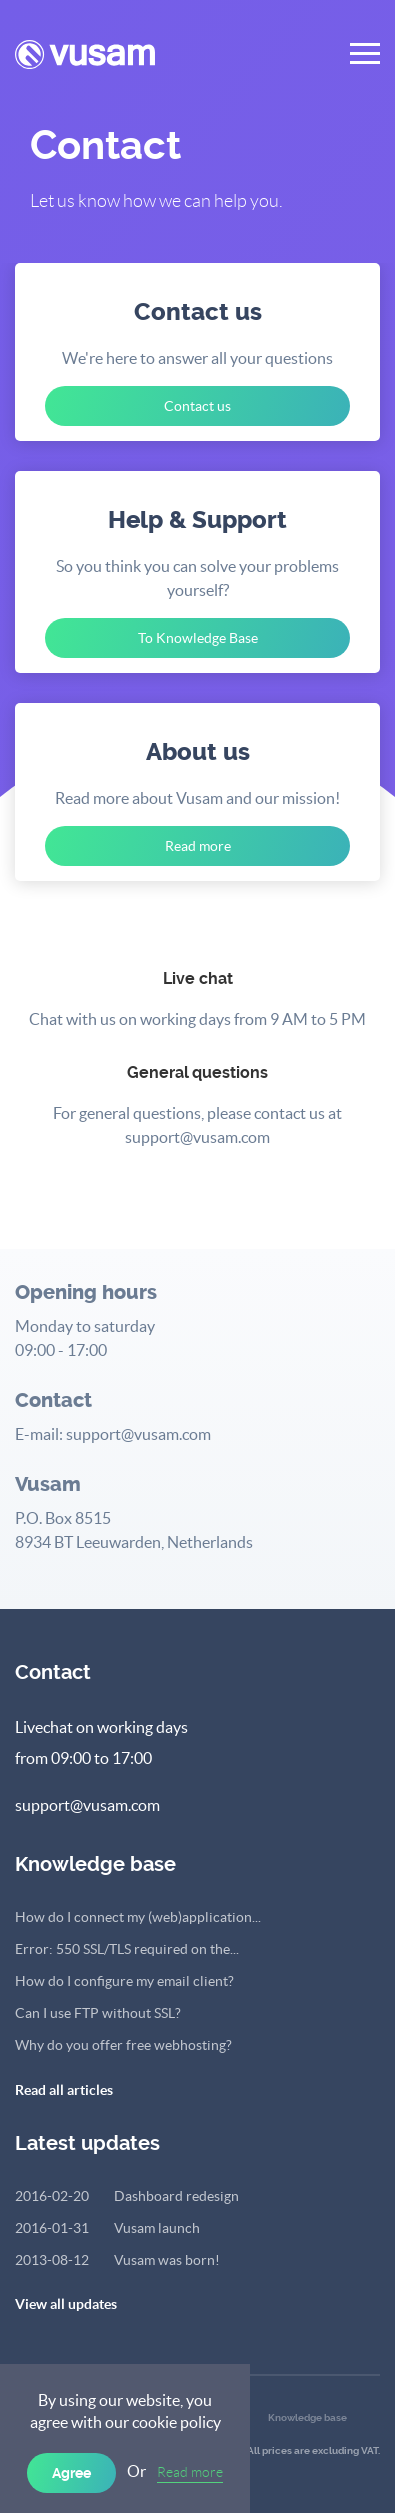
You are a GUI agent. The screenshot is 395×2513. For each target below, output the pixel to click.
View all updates (66, 2304)
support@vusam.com (87, 1805)
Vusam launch (107, 2228)
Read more (190, 2472)
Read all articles (64, 2090)
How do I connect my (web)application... (138, 1917)
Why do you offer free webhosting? (123, 2045)
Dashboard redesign (127, 2196)
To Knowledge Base (198, 638)
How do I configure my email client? (124, 1981)
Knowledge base (307, 2417)
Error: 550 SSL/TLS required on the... (127, 1949)
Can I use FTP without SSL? (98, 2013)
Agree (71, 2473)
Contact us (197, 406)
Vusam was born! (117, 2260)
